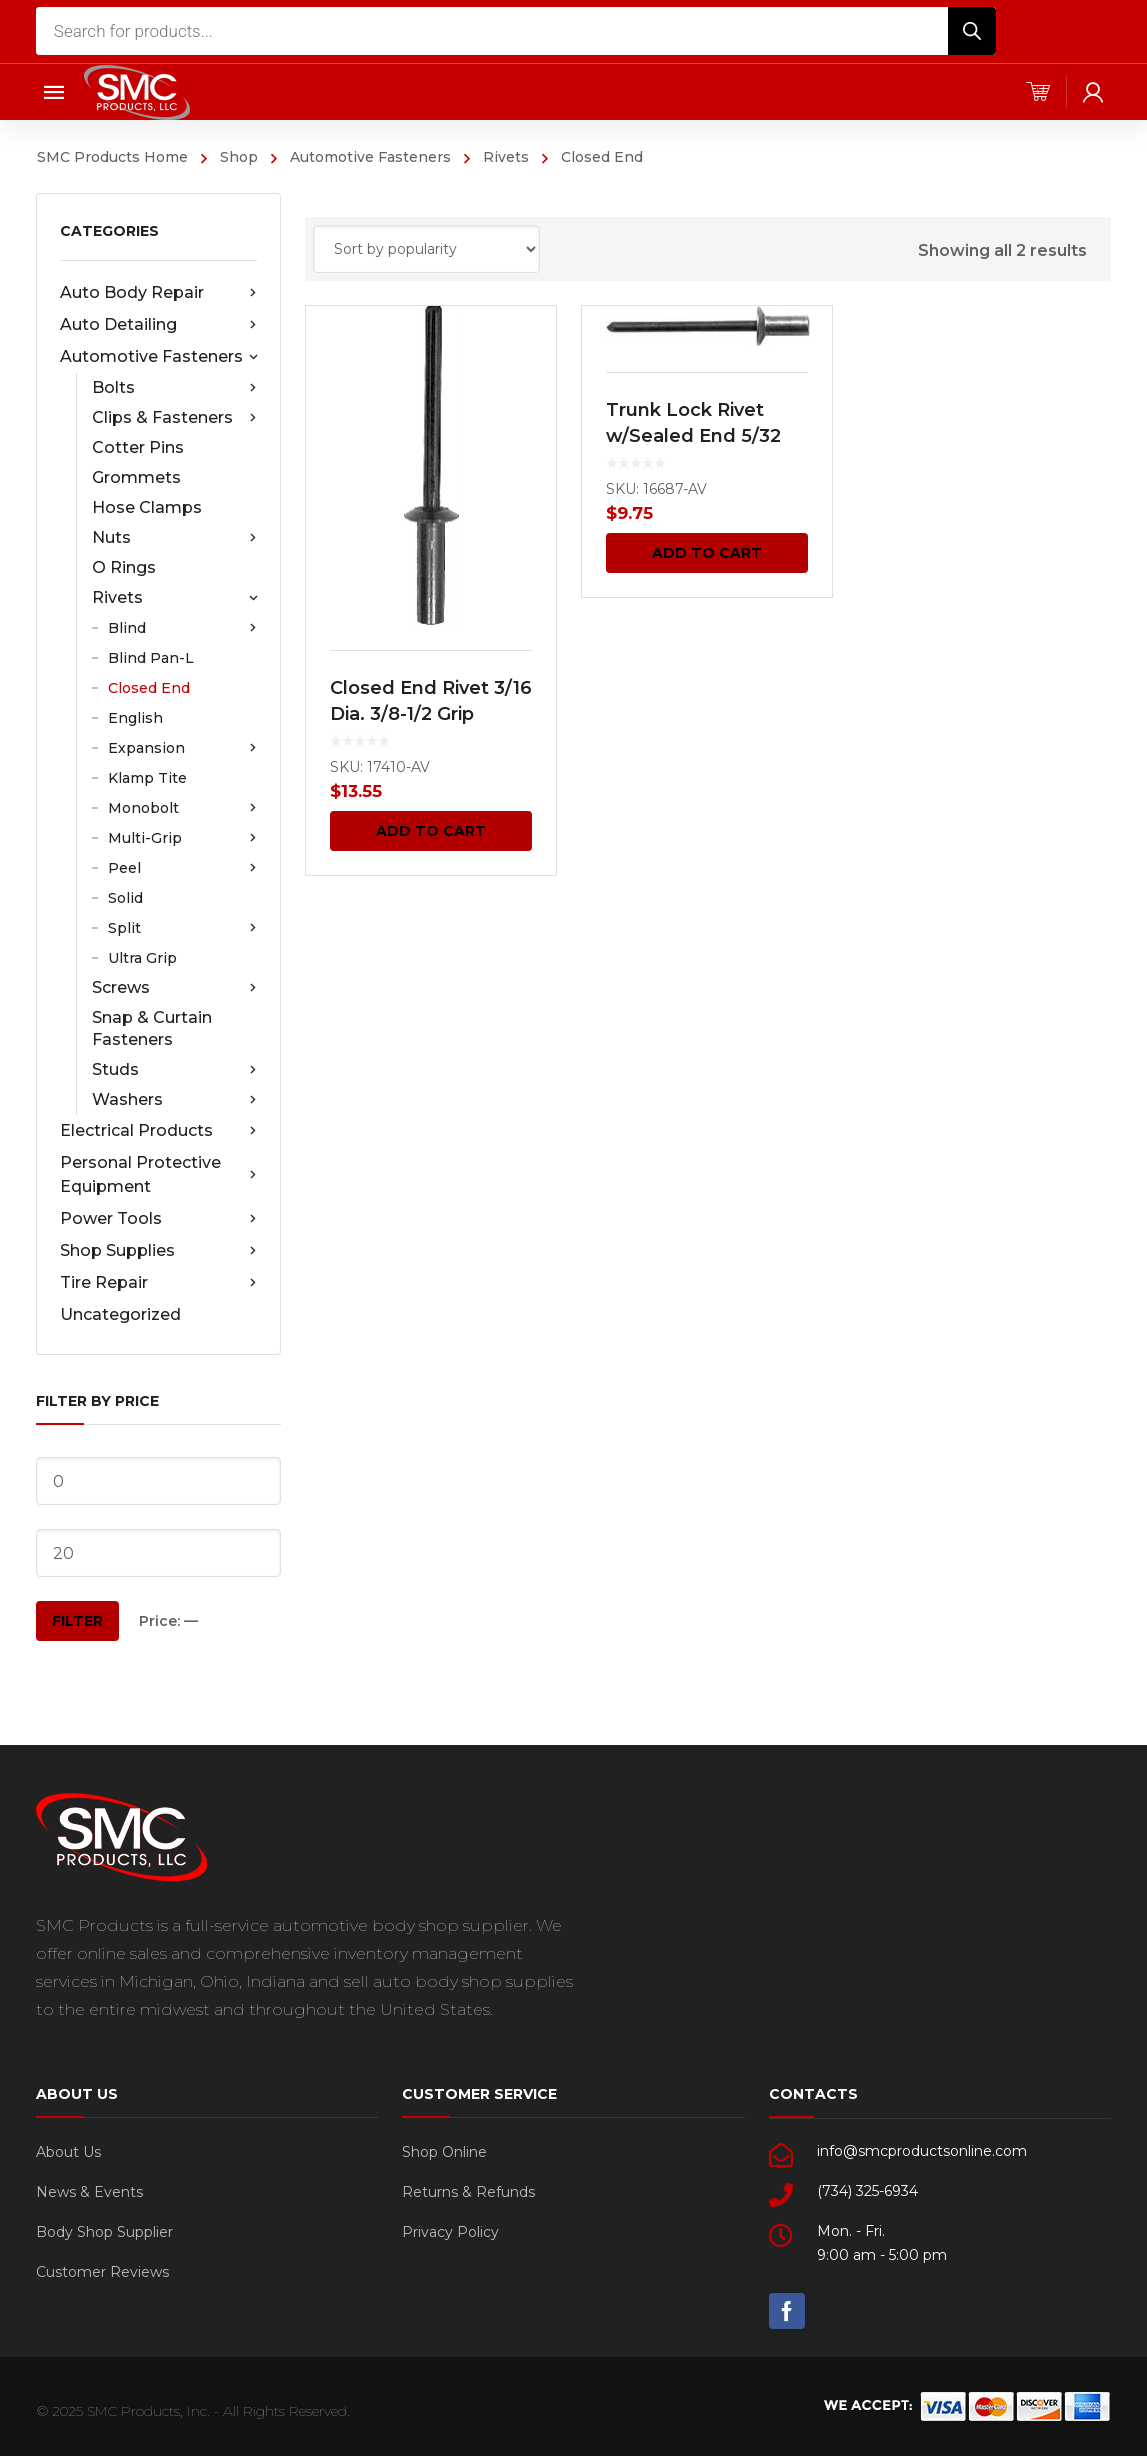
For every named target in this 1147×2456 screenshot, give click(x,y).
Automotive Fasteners (370, 157)
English (135, 718)
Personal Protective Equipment (158, 1174)
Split (182, 928)
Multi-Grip (182, 838)
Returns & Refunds (468, 2192)
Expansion (182, 748)
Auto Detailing (158, 325)
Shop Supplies (158, 1251)
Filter (77, 1621)
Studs (174, 1070)
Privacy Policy (450, 2232)
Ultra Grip (142, 958)
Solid (125, 898)
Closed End (149, 688)
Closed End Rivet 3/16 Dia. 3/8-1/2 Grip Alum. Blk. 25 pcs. (431, 714)
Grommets (136, 477)
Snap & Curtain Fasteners (152, 1028)
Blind (182, 628)
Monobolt (182, 808)
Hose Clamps (147, 507)
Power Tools (158, 1219)
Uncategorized (120, 1314)
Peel (182, 868)
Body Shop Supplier (104, 2232)
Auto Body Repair (158, 293)
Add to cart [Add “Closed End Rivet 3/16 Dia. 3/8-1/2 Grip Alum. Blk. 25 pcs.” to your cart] (431, 831)
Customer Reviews (102, 2272)
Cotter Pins (138, 447)
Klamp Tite (147, 778)
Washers (174, 1100)
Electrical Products (158, 1131)
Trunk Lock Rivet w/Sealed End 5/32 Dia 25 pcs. (693, 436)
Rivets (506, 157)
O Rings (124, 567)
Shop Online (444, 2152)
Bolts (174, 388)
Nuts (174, 538)
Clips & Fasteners (174, 418)
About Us (68, 2152)
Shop (239, 157)
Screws (174, 988)
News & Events (89, 2192)
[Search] (972, 31)
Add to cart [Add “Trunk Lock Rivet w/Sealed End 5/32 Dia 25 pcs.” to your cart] (708, 553)
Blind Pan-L (151, 658)
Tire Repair (158, 1283)
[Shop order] (426, 249)
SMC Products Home (112, 157)
